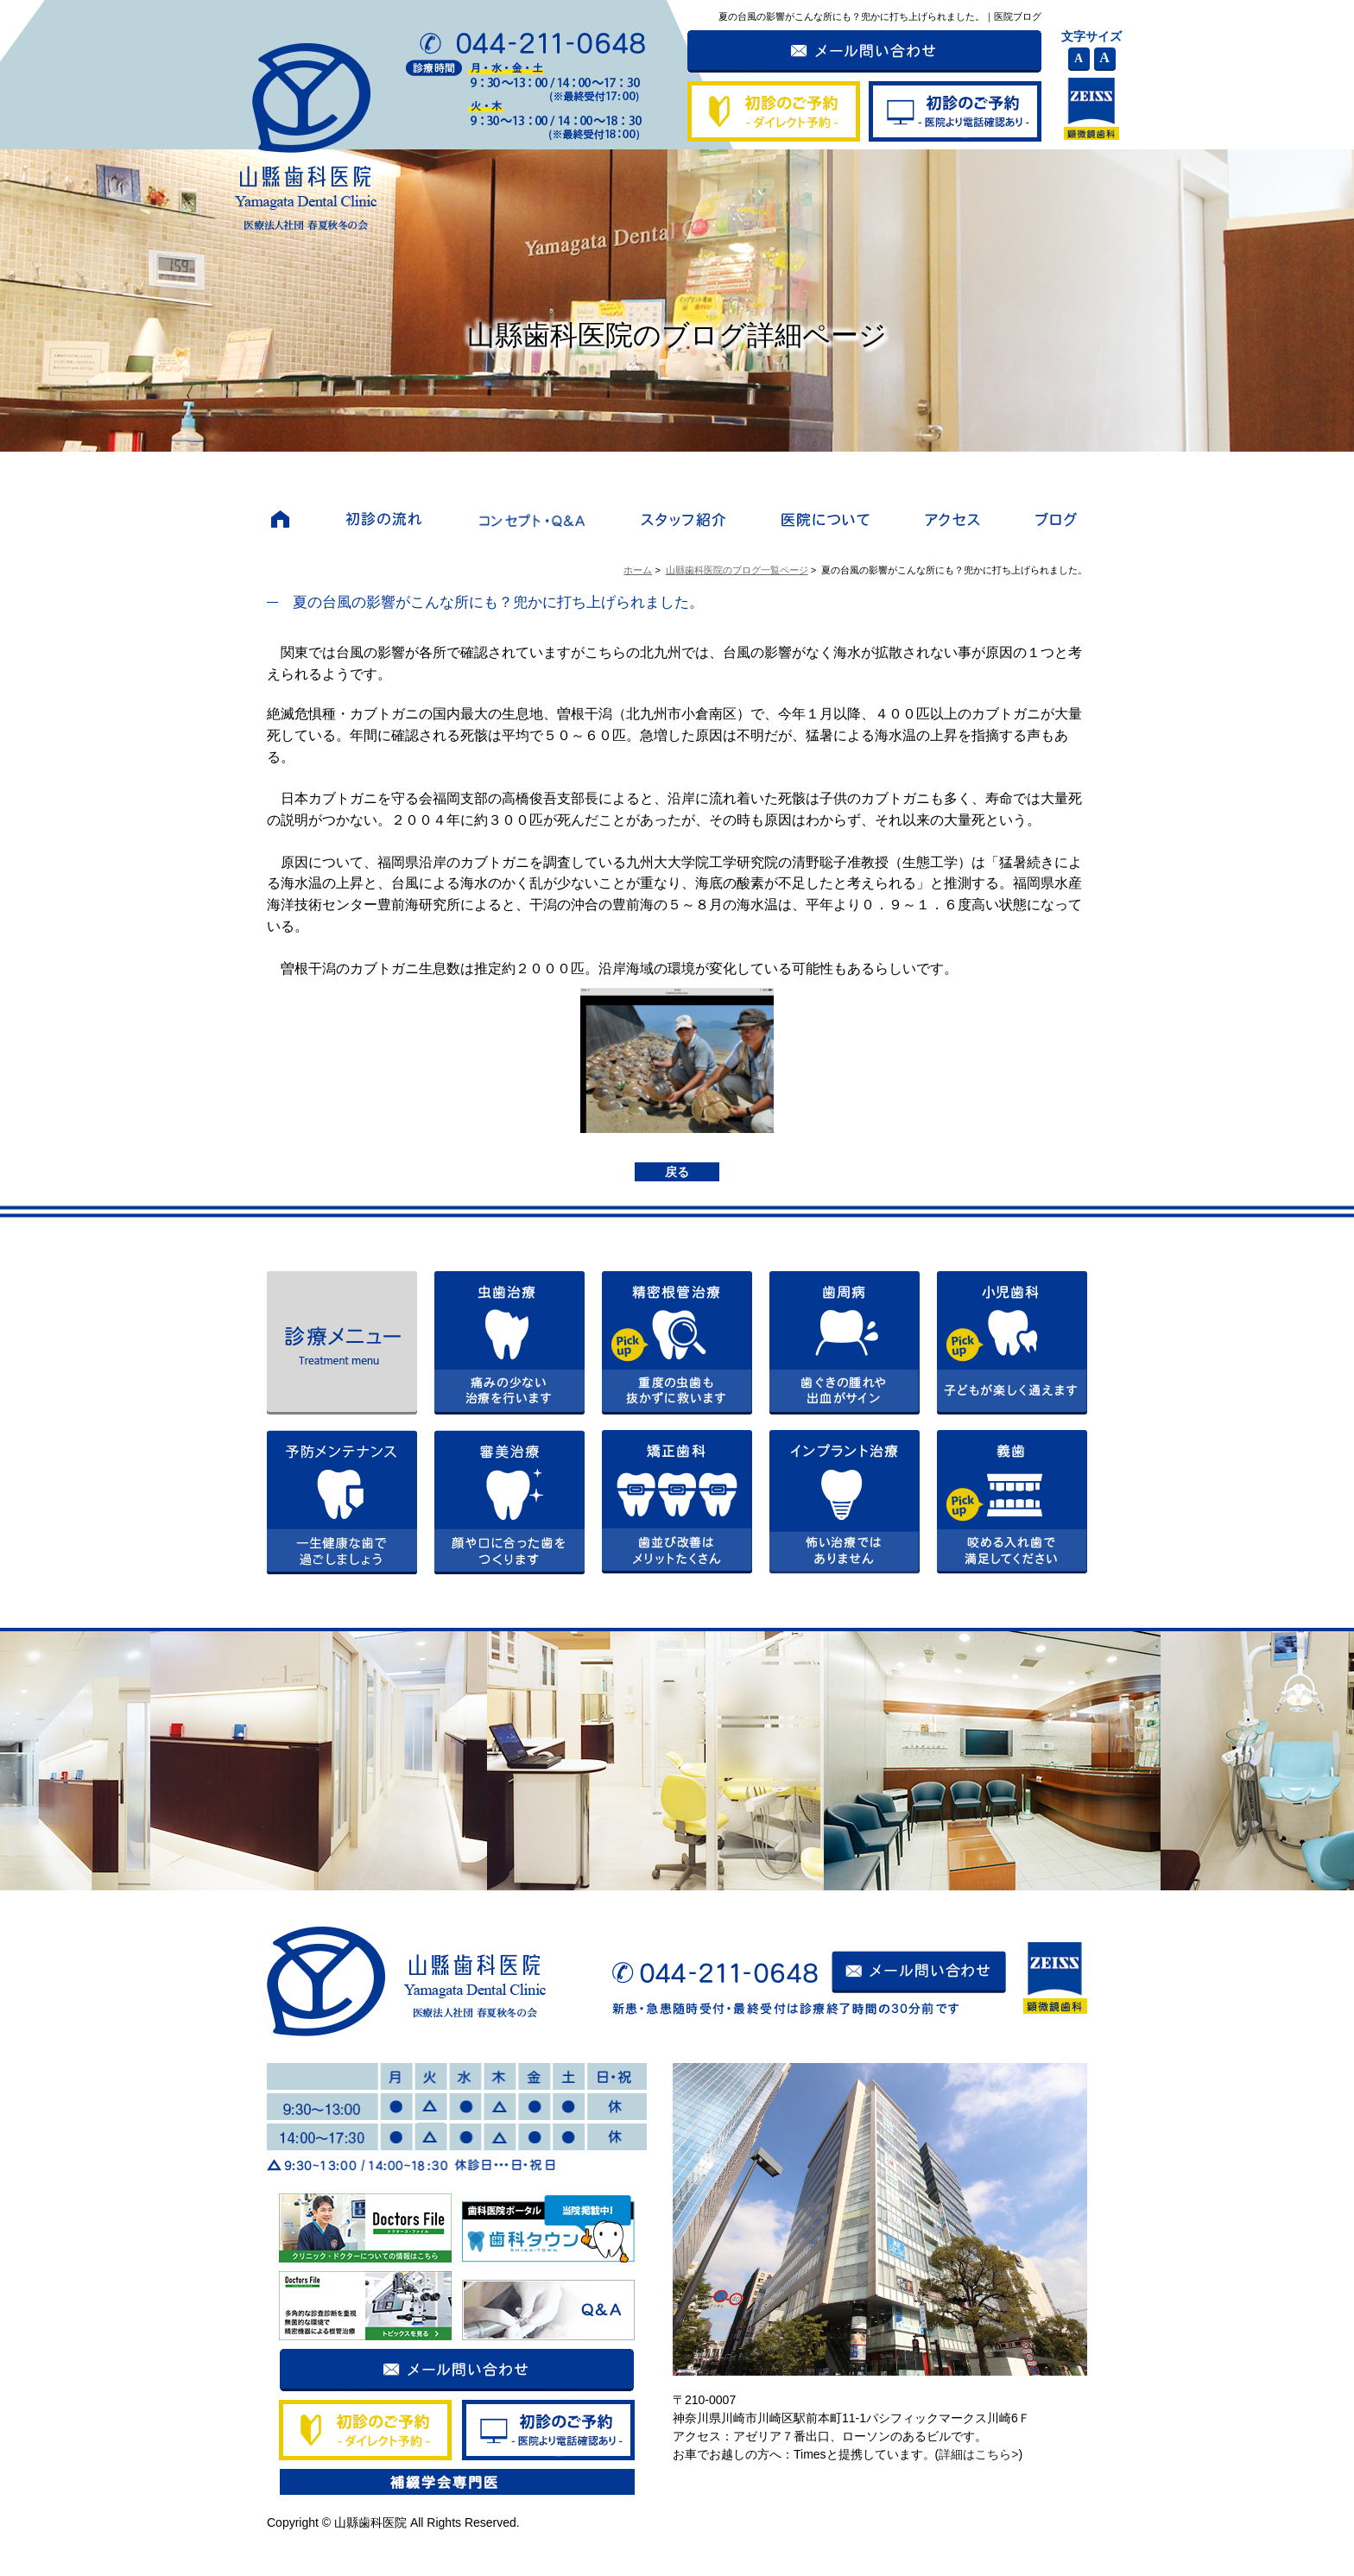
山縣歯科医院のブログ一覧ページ (737, 570)
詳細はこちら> (978, 2454)
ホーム (637, 570)
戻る (677, 1172)
